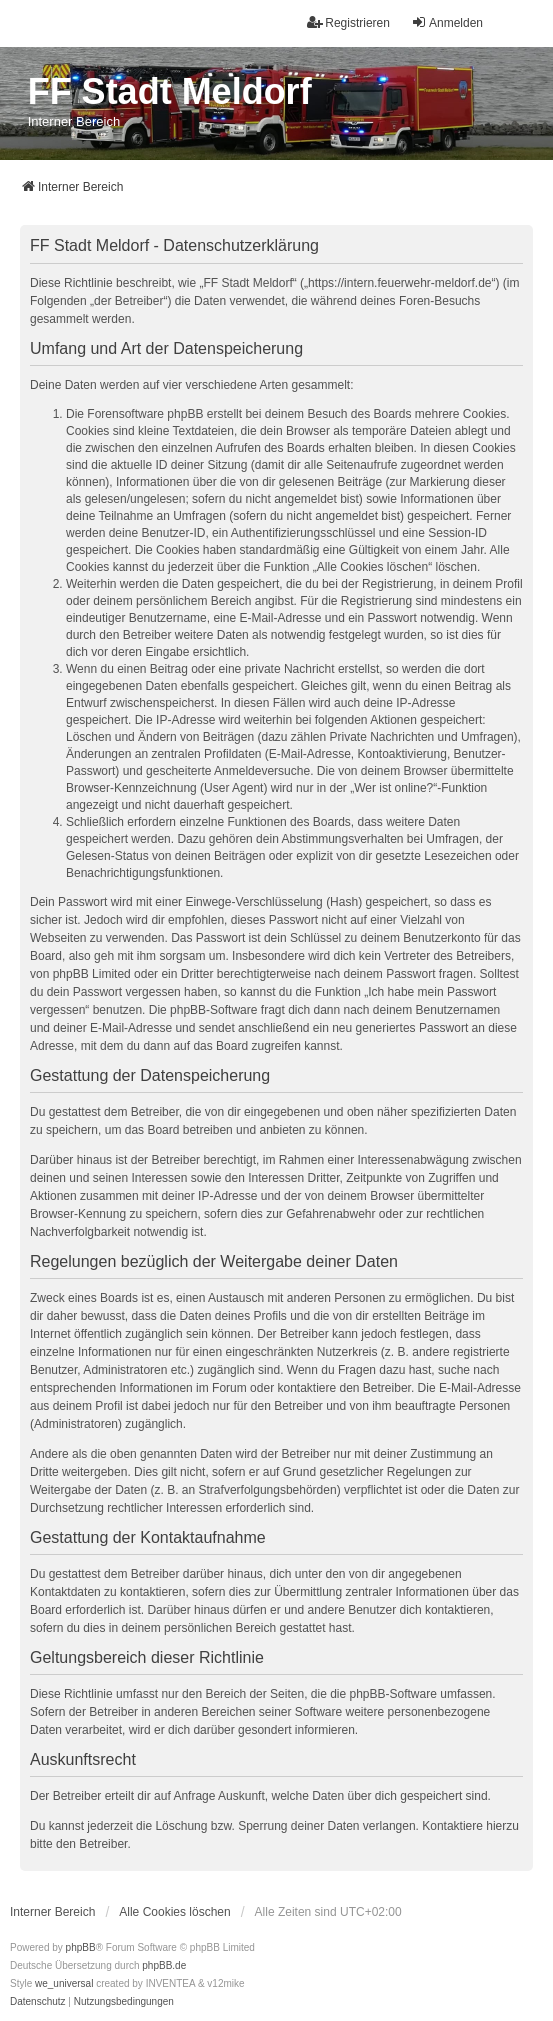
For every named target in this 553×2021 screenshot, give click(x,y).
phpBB (81, 1947)
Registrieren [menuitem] (348, 22)
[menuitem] (38, 2002)
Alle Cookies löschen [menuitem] (174, 1912)
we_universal (64, 1983)
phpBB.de (164, 1965)
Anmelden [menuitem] (447, 22)
